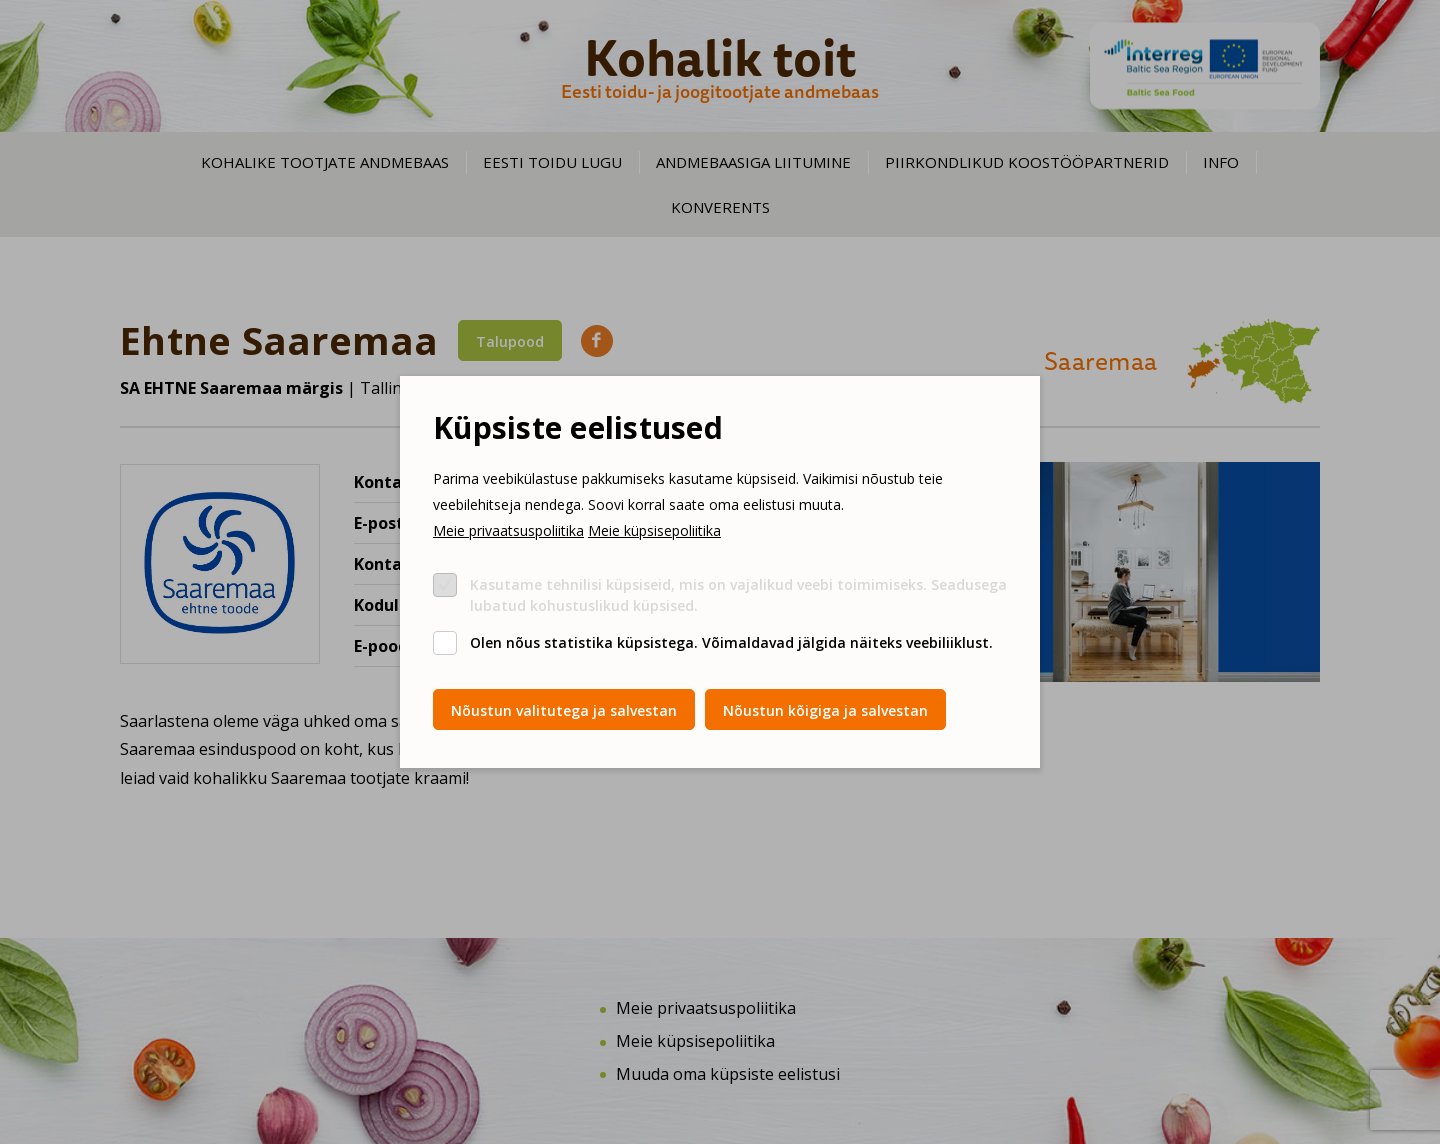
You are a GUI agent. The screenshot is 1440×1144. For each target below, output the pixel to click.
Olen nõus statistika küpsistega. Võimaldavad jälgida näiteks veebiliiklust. (731, 642)
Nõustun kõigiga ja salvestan (825, 710)
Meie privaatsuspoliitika (508, 530)
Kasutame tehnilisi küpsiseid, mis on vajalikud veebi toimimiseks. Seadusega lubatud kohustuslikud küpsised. (738, 595)
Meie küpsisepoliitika (654, 530)
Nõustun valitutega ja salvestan (564, 710)
